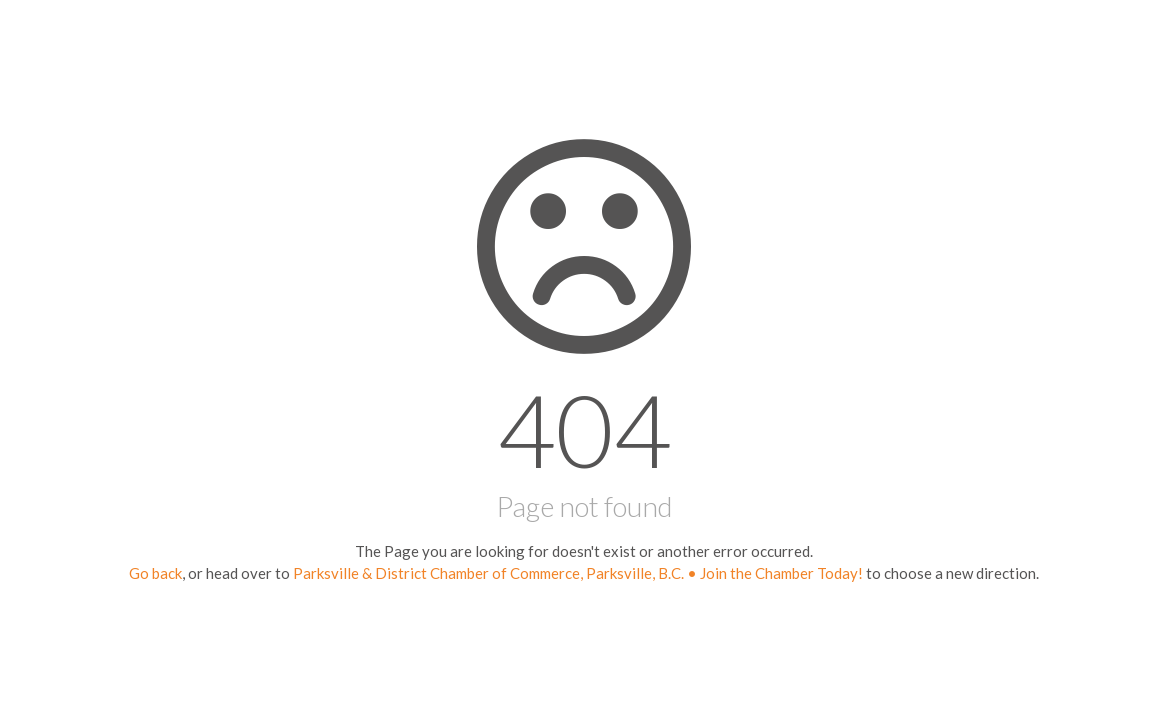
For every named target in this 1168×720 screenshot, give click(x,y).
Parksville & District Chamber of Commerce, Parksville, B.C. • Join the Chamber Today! (578, 573)
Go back (155, 573)
